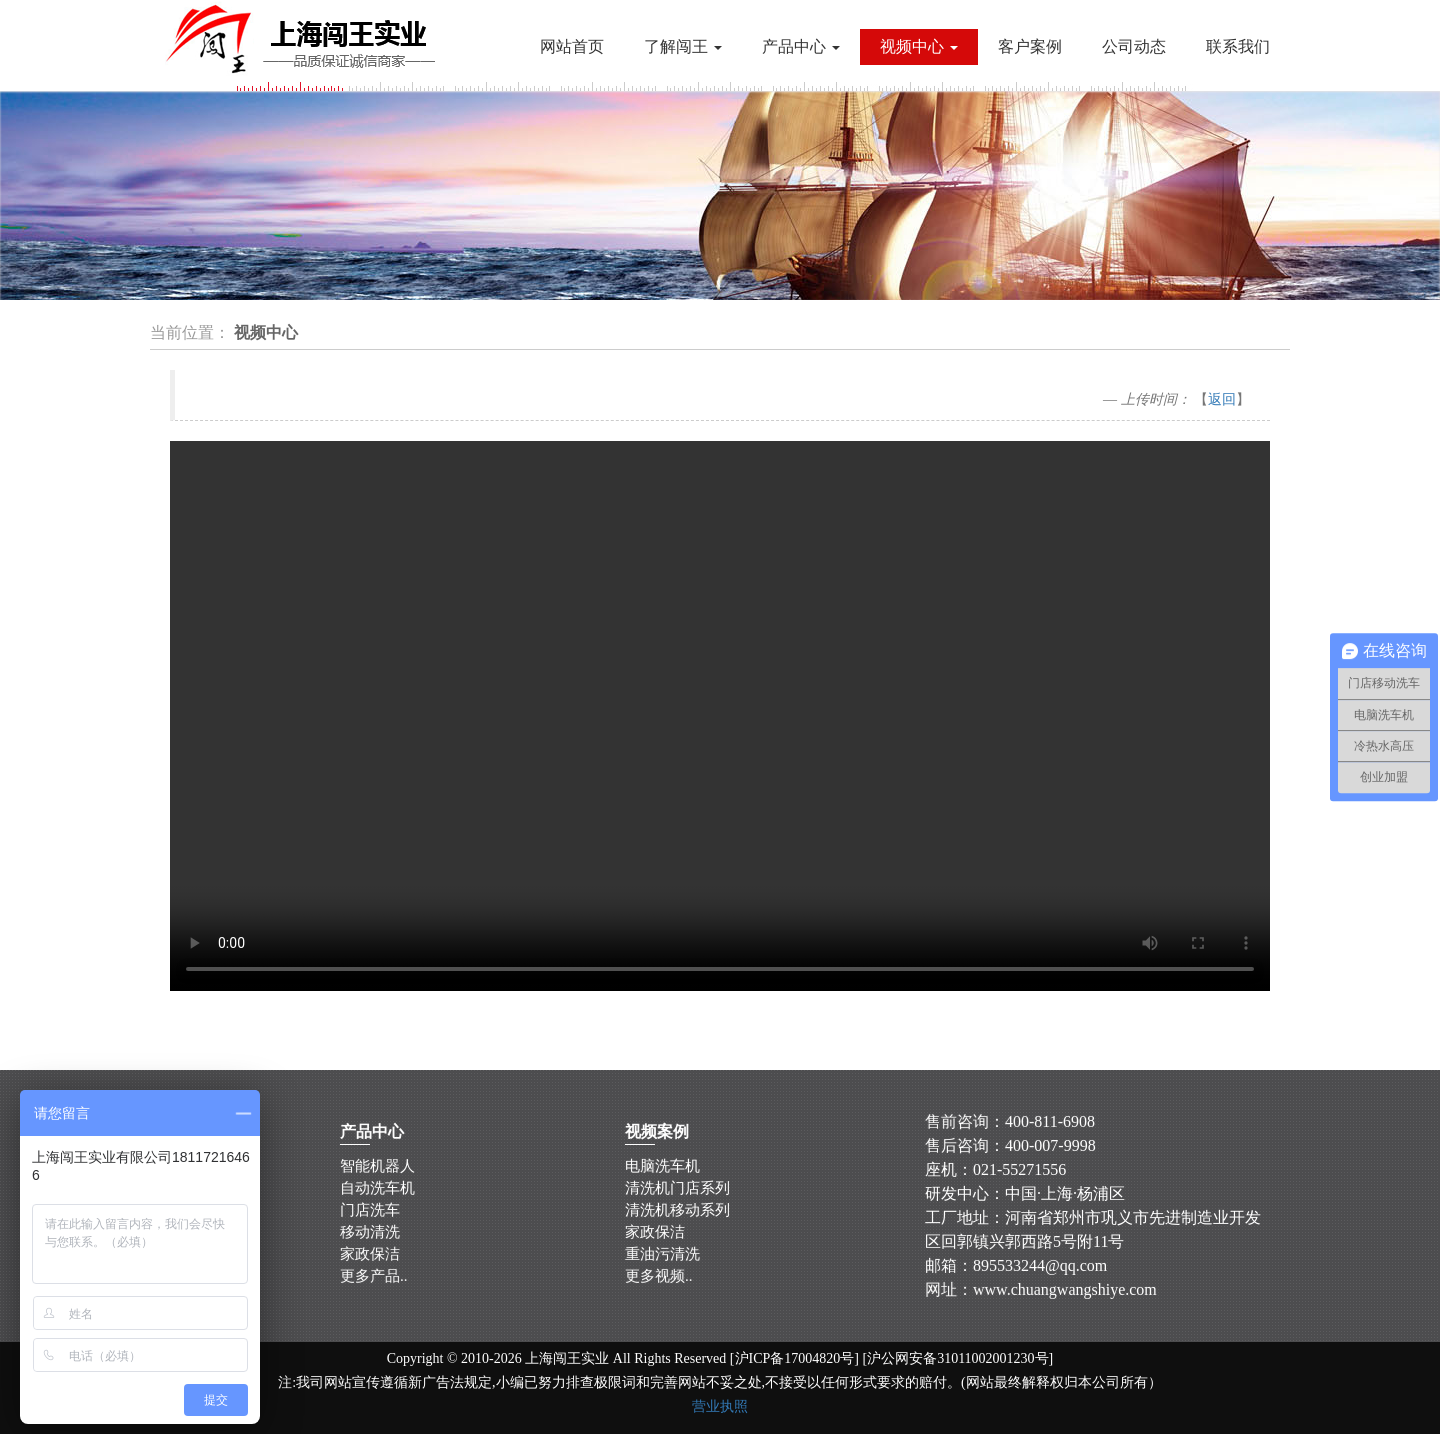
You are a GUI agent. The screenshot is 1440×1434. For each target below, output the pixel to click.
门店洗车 (370, 1210)
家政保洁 (371, 1252)
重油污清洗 (663, 1252)
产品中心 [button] (801, 46)
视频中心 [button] (919, 46)
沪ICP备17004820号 (795, 1358)
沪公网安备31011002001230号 (957, 1358)
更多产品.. (374, 1273)
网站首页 (572, 46)
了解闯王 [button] (683, 46)
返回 (1222, 399)
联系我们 (1238, 46)
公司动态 (1134, 46)
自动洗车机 (377, 1188)
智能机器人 (376, 1167)
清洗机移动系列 (677, 1210)
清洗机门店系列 (677, 1188)
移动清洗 (370, 1231)
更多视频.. (659, 1273)
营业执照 (720, 1406)
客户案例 (1030, 46)
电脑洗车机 (661, 1167)
